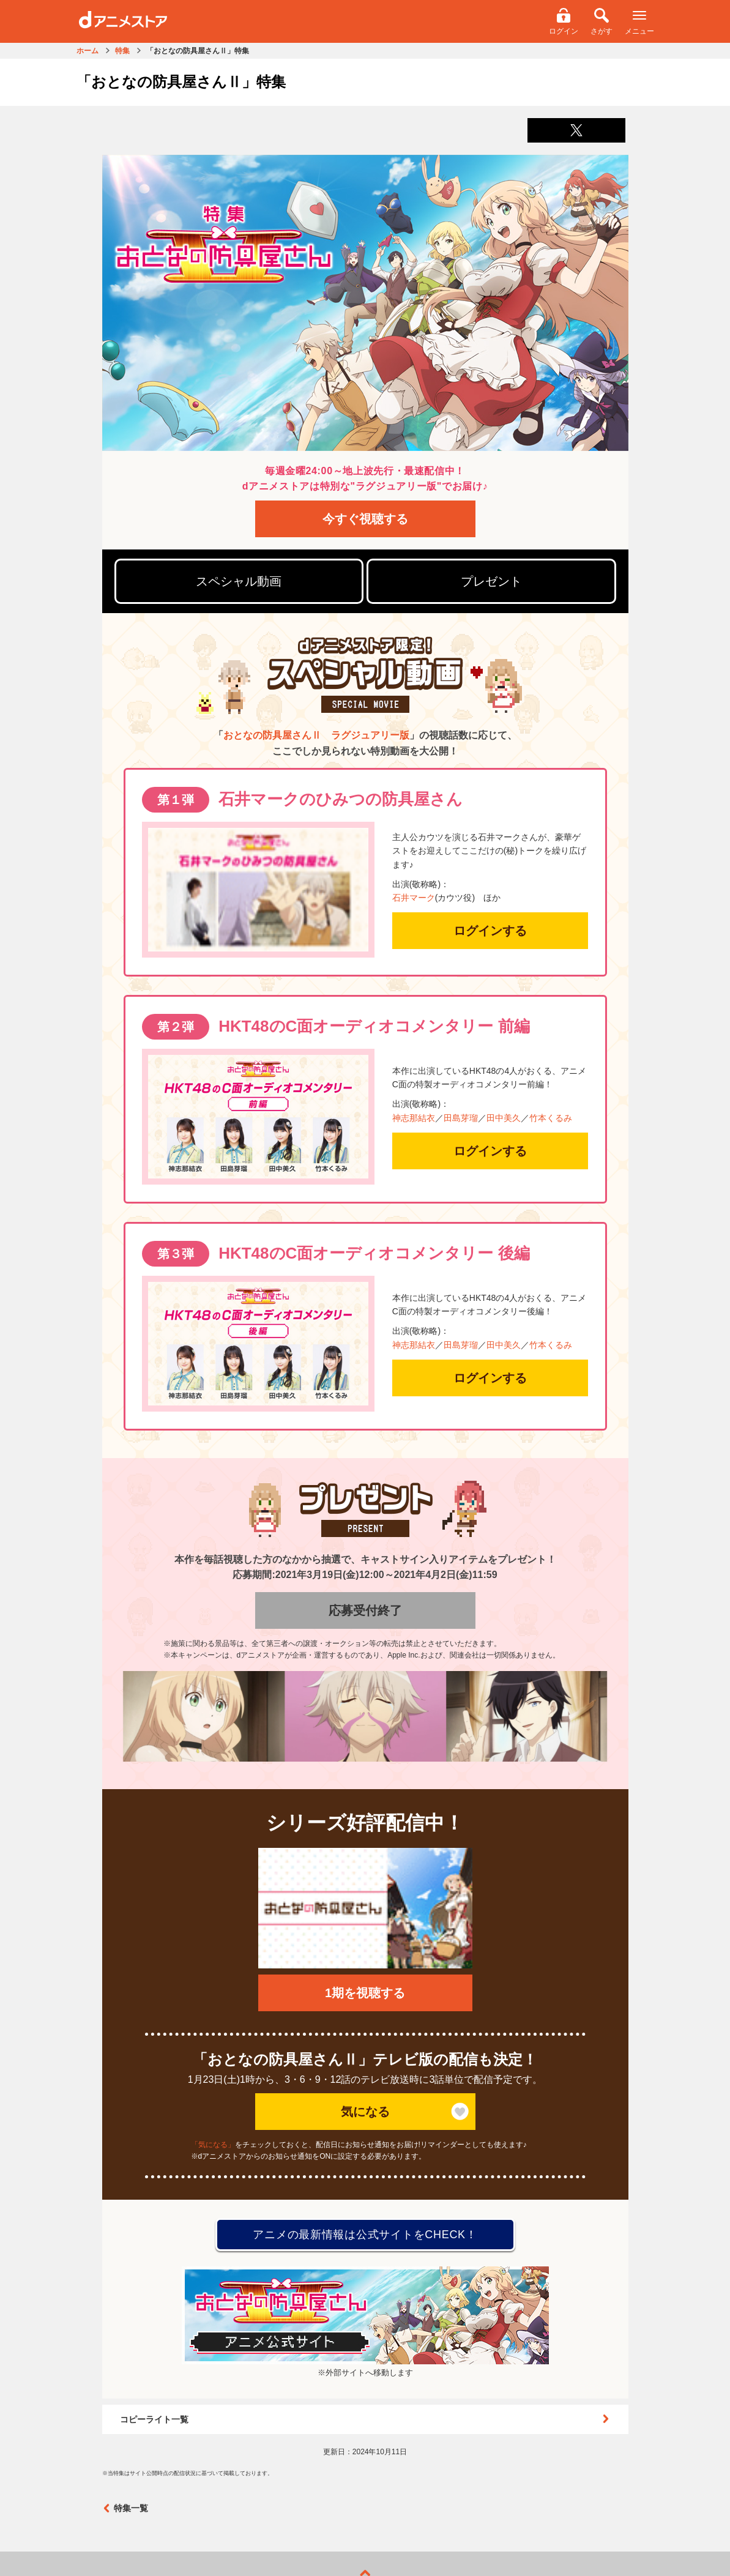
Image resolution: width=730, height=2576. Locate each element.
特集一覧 (125, 2508)
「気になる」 (213, 2144)
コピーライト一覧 (365, 2419)
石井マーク (413, 898)
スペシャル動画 (238, 581)
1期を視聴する (365, 1993)
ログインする (490, 930)
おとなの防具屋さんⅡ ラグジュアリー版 (316, 735)
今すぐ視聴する (365, 519)
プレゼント (491, 581)
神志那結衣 (413, 1118)
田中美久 (503, 1118)
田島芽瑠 (461, 1118)
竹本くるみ (550, 1118)
